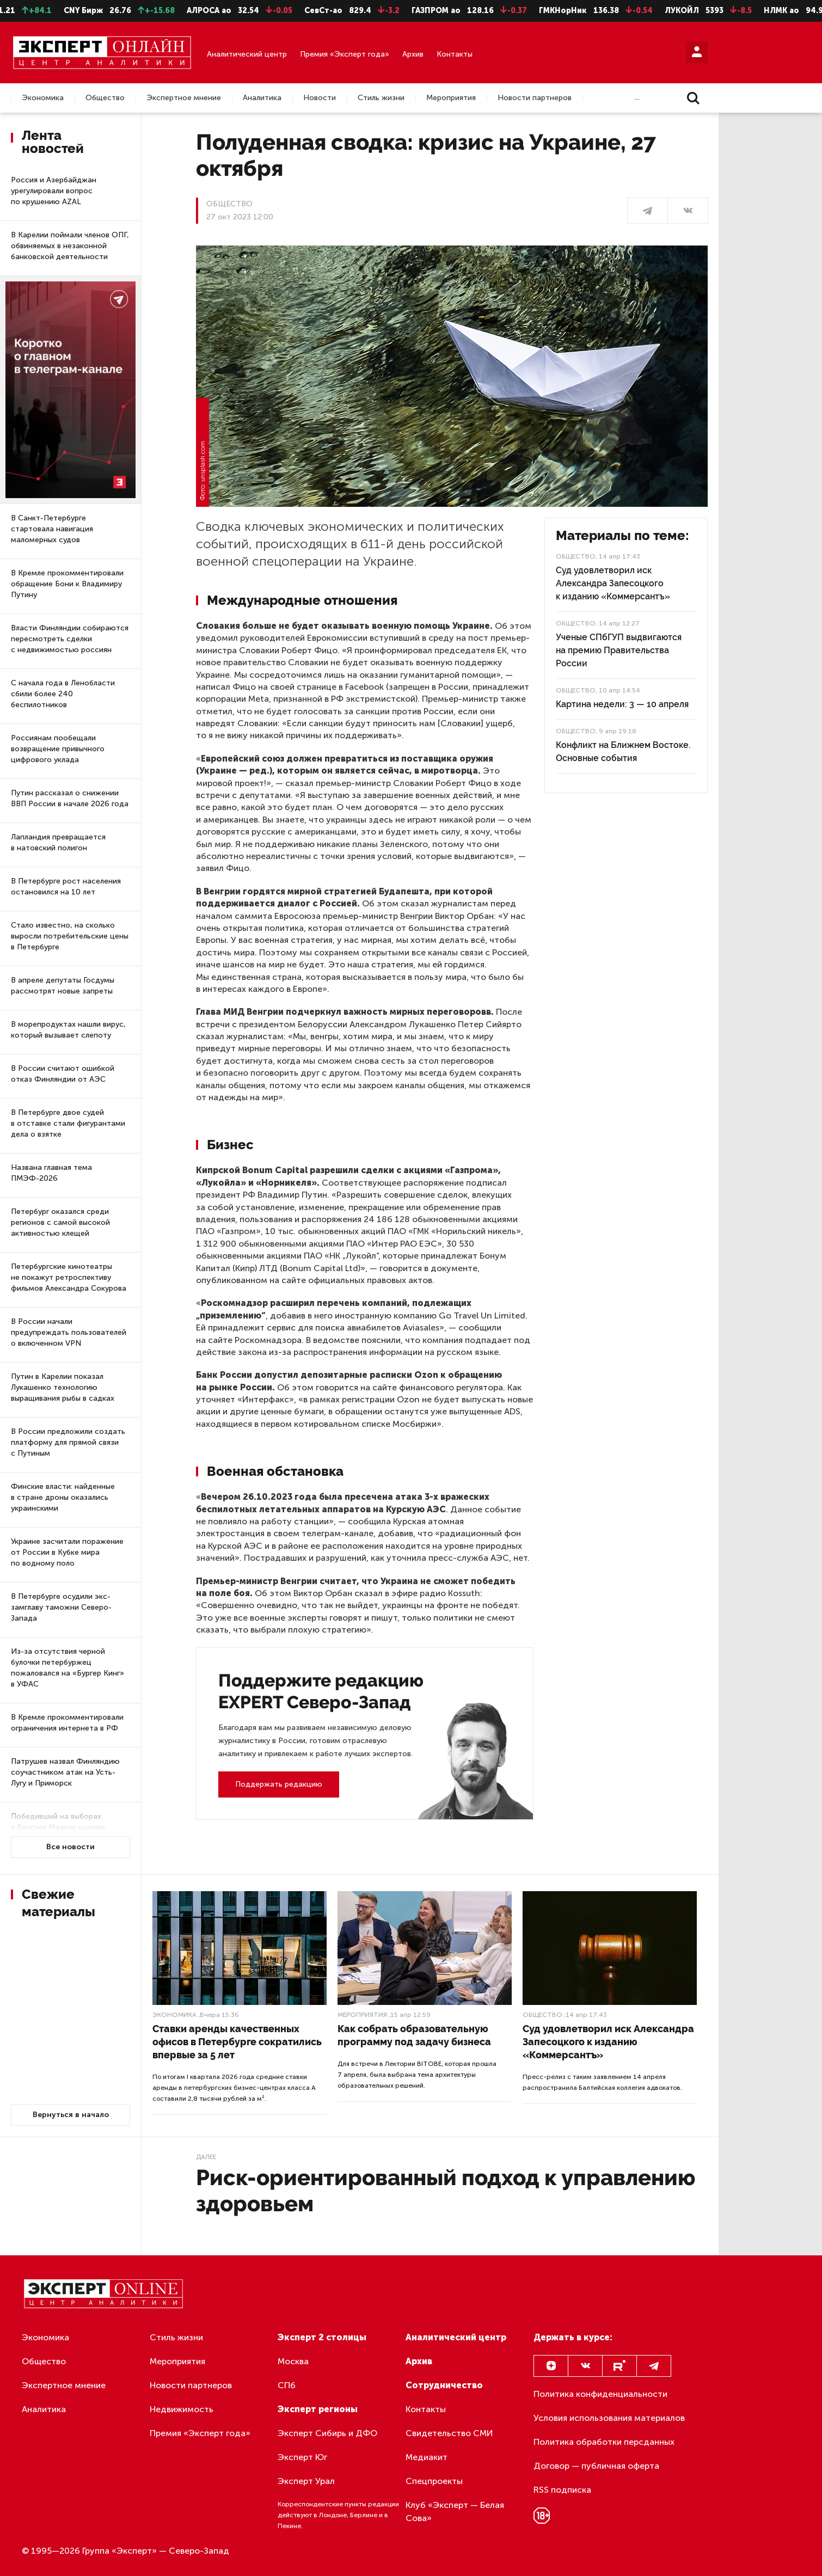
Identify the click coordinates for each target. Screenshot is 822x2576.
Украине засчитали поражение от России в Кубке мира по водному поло (67, 1552)
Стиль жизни (381, 98)
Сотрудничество (444, 2385)
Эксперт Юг (302, 2457)
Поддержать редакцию (278, 1784)
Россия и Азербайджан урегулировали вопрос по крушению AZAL (53, 190)
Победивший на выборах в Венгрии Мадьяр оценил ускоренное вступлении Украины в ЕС (58, 1833)
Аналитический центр (247, 54)
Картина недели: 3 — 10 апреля (622, 704)
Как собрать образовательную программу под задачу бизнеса (414, 2035)
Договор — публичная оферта (596, 2466)
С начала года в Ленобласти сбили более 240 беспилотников (63, 693)
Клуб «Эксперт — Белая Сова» (455, 2511)
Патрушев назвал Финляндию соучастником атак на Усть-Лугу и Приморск (65, 1772)
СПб (287, 2385)
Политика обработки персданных (603, 2442)
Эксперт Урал (306, 2481)
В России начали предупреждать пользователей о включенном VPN (68, 1332)
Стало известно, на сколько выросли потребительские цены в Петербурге (69, 936)
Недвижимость (181, 2409)
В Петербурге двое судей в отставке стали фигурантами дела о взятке (68, 1123)
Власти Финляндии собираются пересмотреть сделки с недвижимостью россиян (69, 638)
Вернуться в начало (71, 2114)
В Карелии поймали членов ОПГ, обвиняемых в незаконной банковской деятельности (70, 245)
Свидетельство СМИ (449, 2433)
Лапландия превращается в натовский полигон (58, 842)
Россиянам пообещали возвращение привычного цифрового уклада (58, 748)
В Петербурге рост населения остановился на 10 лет (66, 886)
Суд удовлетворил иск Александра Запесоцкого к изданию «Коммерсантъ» (613, 583)
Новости (319, 98)
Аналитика (262, 98)
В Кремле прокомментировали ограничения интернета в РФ (67, 1723)
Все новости (70, 1846)
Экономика (43, 98)
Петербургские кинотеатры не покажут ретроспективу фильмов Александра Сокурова (68, 1277)
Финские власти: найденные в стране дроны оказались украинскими (63, 1497)
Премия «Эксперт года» (344, 54)
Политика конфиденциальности (600, 2394)
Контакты (455, 54)
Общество (105, 98)
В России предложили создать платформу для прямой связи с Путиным (68, 1442)
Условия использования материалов (609, 2418)
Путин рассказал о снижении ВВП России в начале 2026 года (69, 798)
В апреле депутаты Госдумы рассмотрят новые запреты (62, 986)
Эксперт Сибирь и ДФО (327, 2433)
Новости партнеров (535, 98)
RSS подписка (562, 2490)
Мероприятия (451, 98)
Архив (413, 54)
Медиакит (426, 2457)
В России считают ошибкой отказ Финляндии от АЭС (62, 1074)
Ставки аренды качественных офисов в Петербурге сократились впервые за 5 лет (237, 2041)
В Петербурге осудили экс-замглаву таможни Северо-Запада (61, 1607)
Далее (206, 2157)
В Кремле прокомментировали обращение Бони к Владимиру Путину (67, 583)
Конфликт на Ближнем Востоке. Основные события (623, 751)
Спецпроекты (434, 2481)
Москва (293, 2361)
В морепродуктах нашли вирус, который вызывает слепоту (68, 1030)
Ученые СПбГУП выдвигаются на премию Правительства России (619, 650)
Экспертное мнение (183, 98)
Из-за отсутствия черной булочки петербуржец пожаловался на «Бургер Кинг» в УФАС (67, 1668)
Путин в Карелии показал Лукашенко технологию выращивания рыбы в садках (62, 1387)
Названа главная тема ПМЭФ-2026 (51, 1173)
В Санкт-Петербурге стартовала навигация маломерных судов (52, 528)
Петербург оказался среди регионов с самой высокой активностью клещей (60, 1222)
